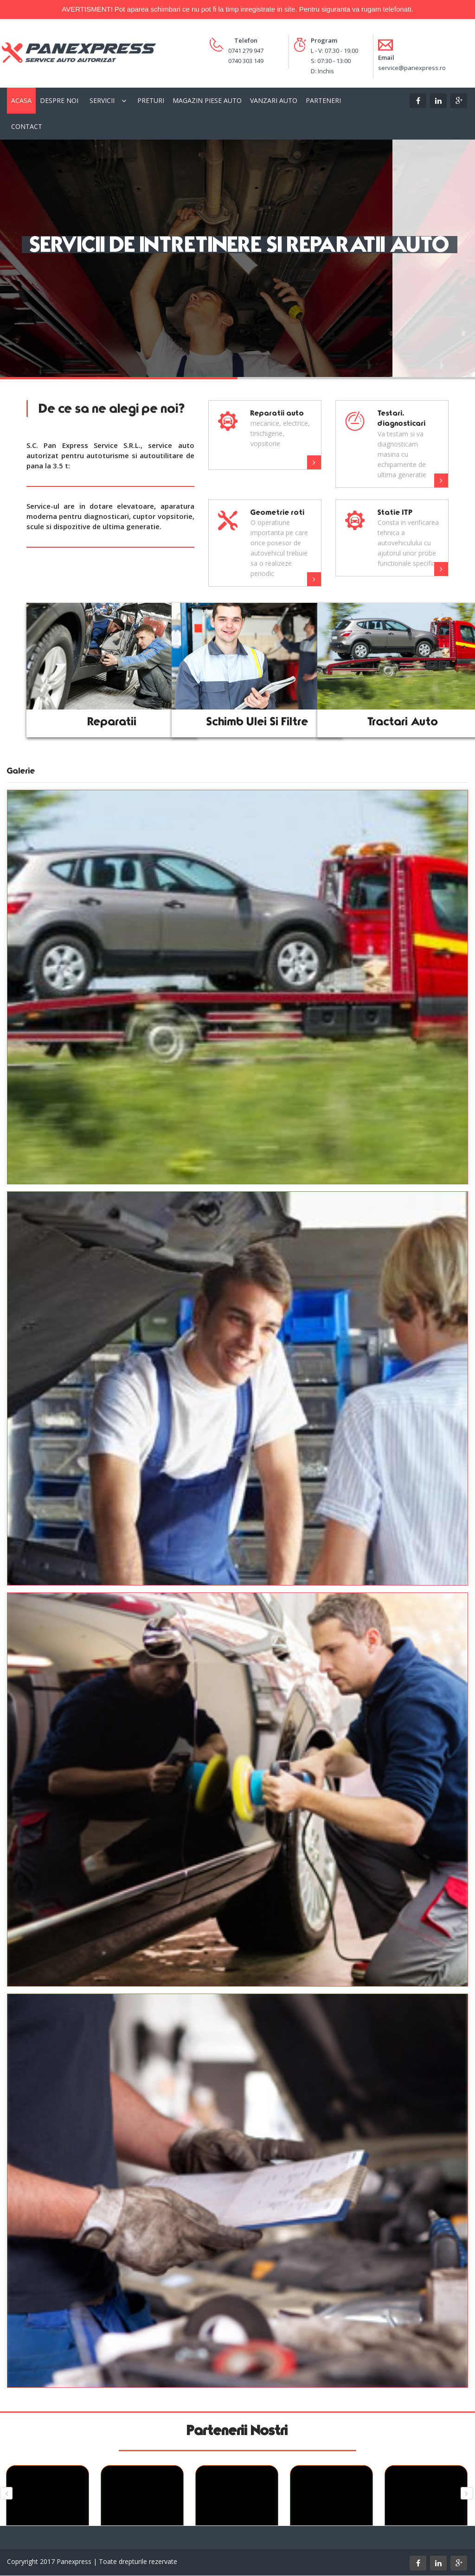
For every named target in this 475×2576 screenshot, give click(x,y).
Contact (26, 126)
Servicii (102, 100)
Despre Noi (59, 100)
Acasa (21, 100)
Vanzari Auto (273, 100)
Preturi (150, 100)
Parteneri (323, 100)
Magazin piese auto (207, 100)
